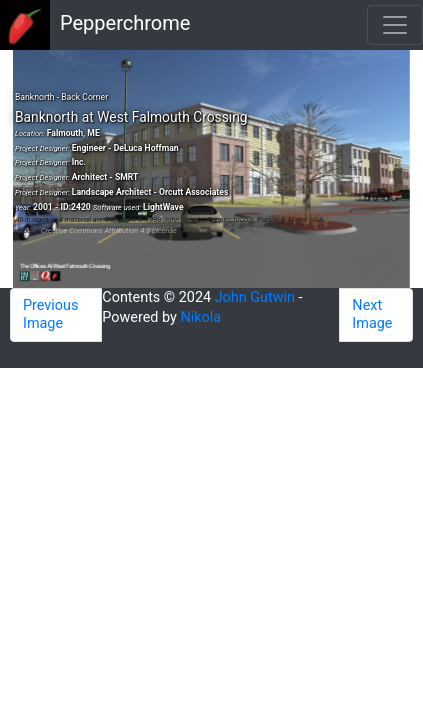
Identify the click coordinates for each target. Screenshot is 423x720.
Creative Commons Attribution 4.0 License (109, 230)
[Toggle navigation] (395, 25)
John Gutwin (255, 297)
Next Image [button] (372, 314)
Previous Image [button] (50, 314)
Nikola (200, 317)
